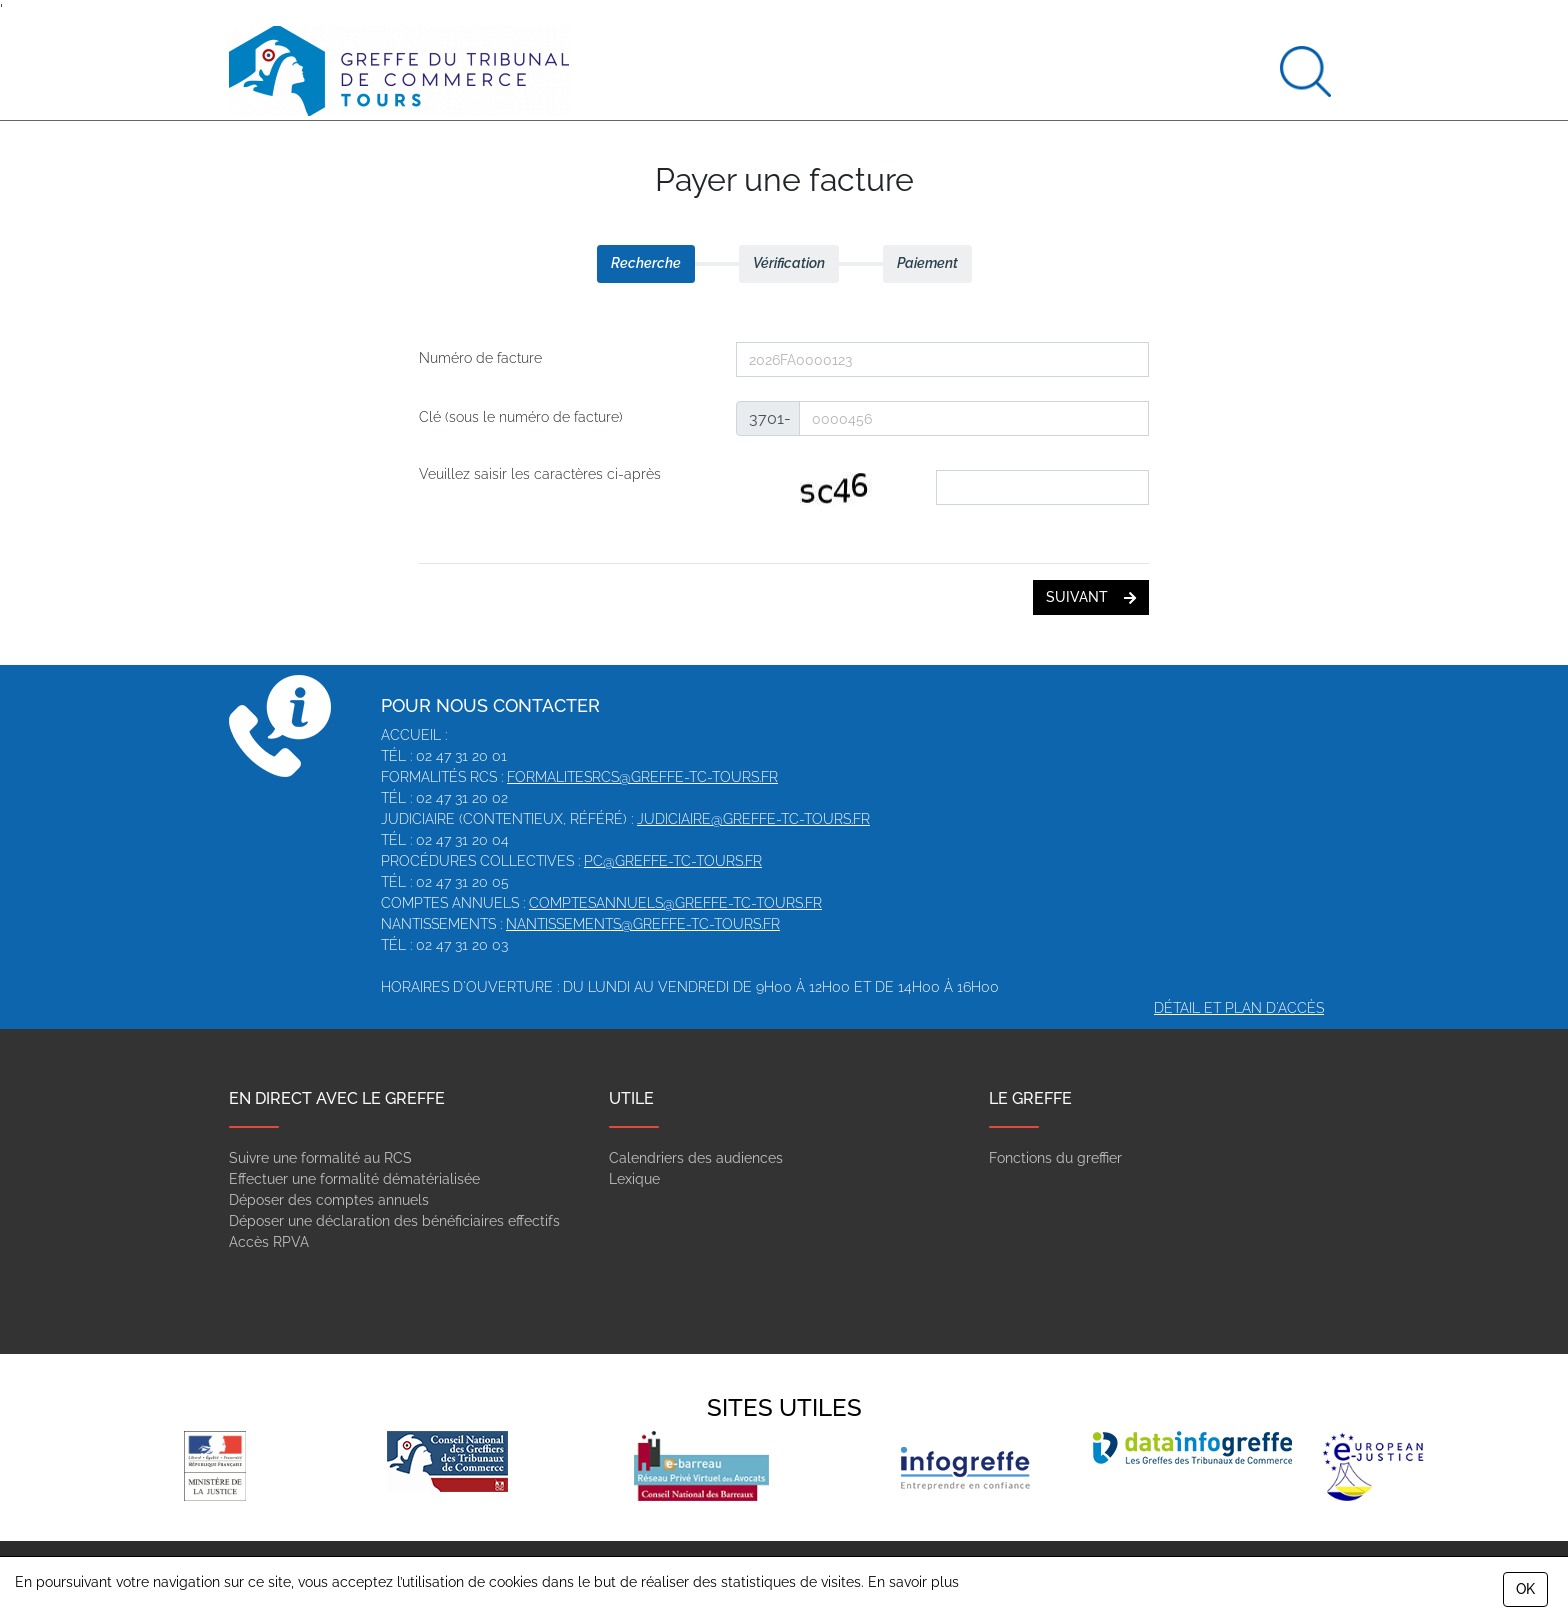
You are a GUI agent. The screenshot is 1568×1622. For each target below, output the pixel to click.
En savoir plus (913, 1582)
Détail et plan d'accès (1239, 1008)
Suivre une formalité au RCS (320, 1158)
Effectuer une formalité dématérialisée (354, 1179)
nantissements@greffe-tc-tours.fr (643, 924)
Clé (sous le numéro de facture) (521, 417)
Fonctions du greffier (1055, 1158)
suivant (1091, 597)
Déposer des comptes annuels (329, 1200)
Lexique (634, 1179)
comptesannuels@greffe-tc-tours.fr (675, 903)
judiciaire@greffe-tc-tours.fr (753, 819)
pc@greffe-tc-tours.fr (673, 861)
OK (1525, 1589)
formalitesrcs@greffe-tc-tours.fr (642, 777)
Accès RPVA (269, 1242)
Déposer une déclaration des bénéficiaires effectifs (394, 1221)
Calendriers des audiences (696, 1158)
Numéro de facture (480, 358)
